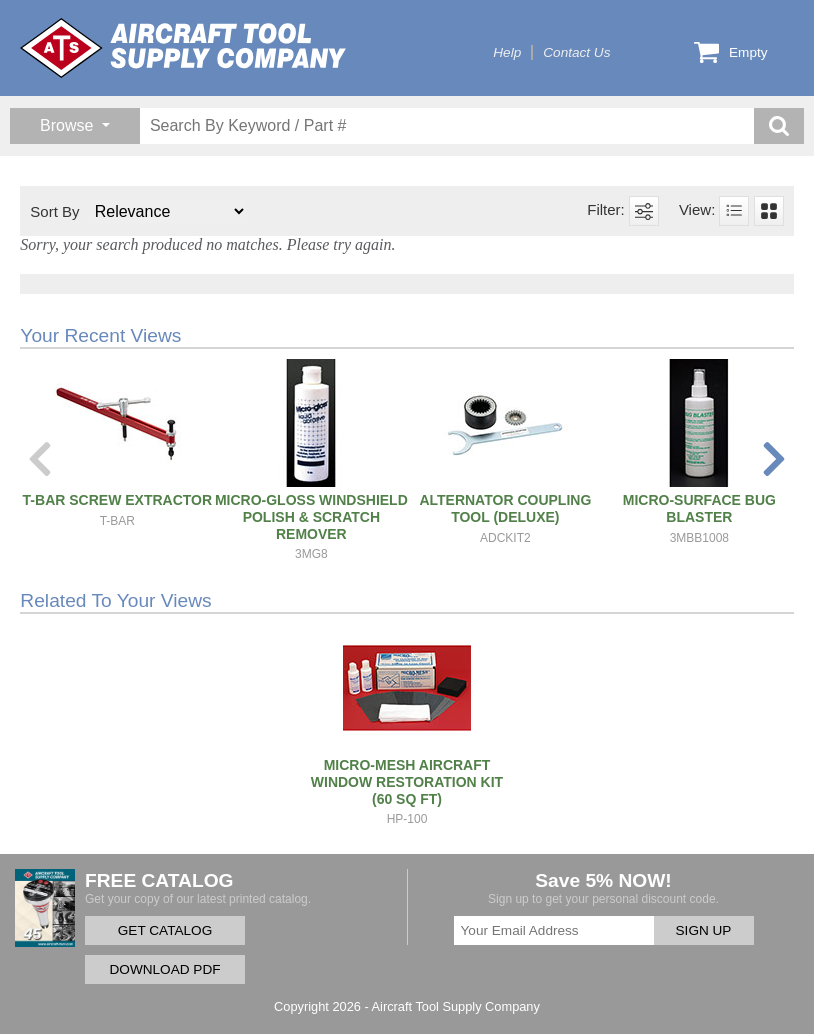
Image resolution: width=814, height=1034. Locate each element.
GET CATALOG (165, 930)
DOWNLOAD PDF (164, 969)
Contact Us (576, 52)
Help (507, 52)
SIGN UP (704, 930)
